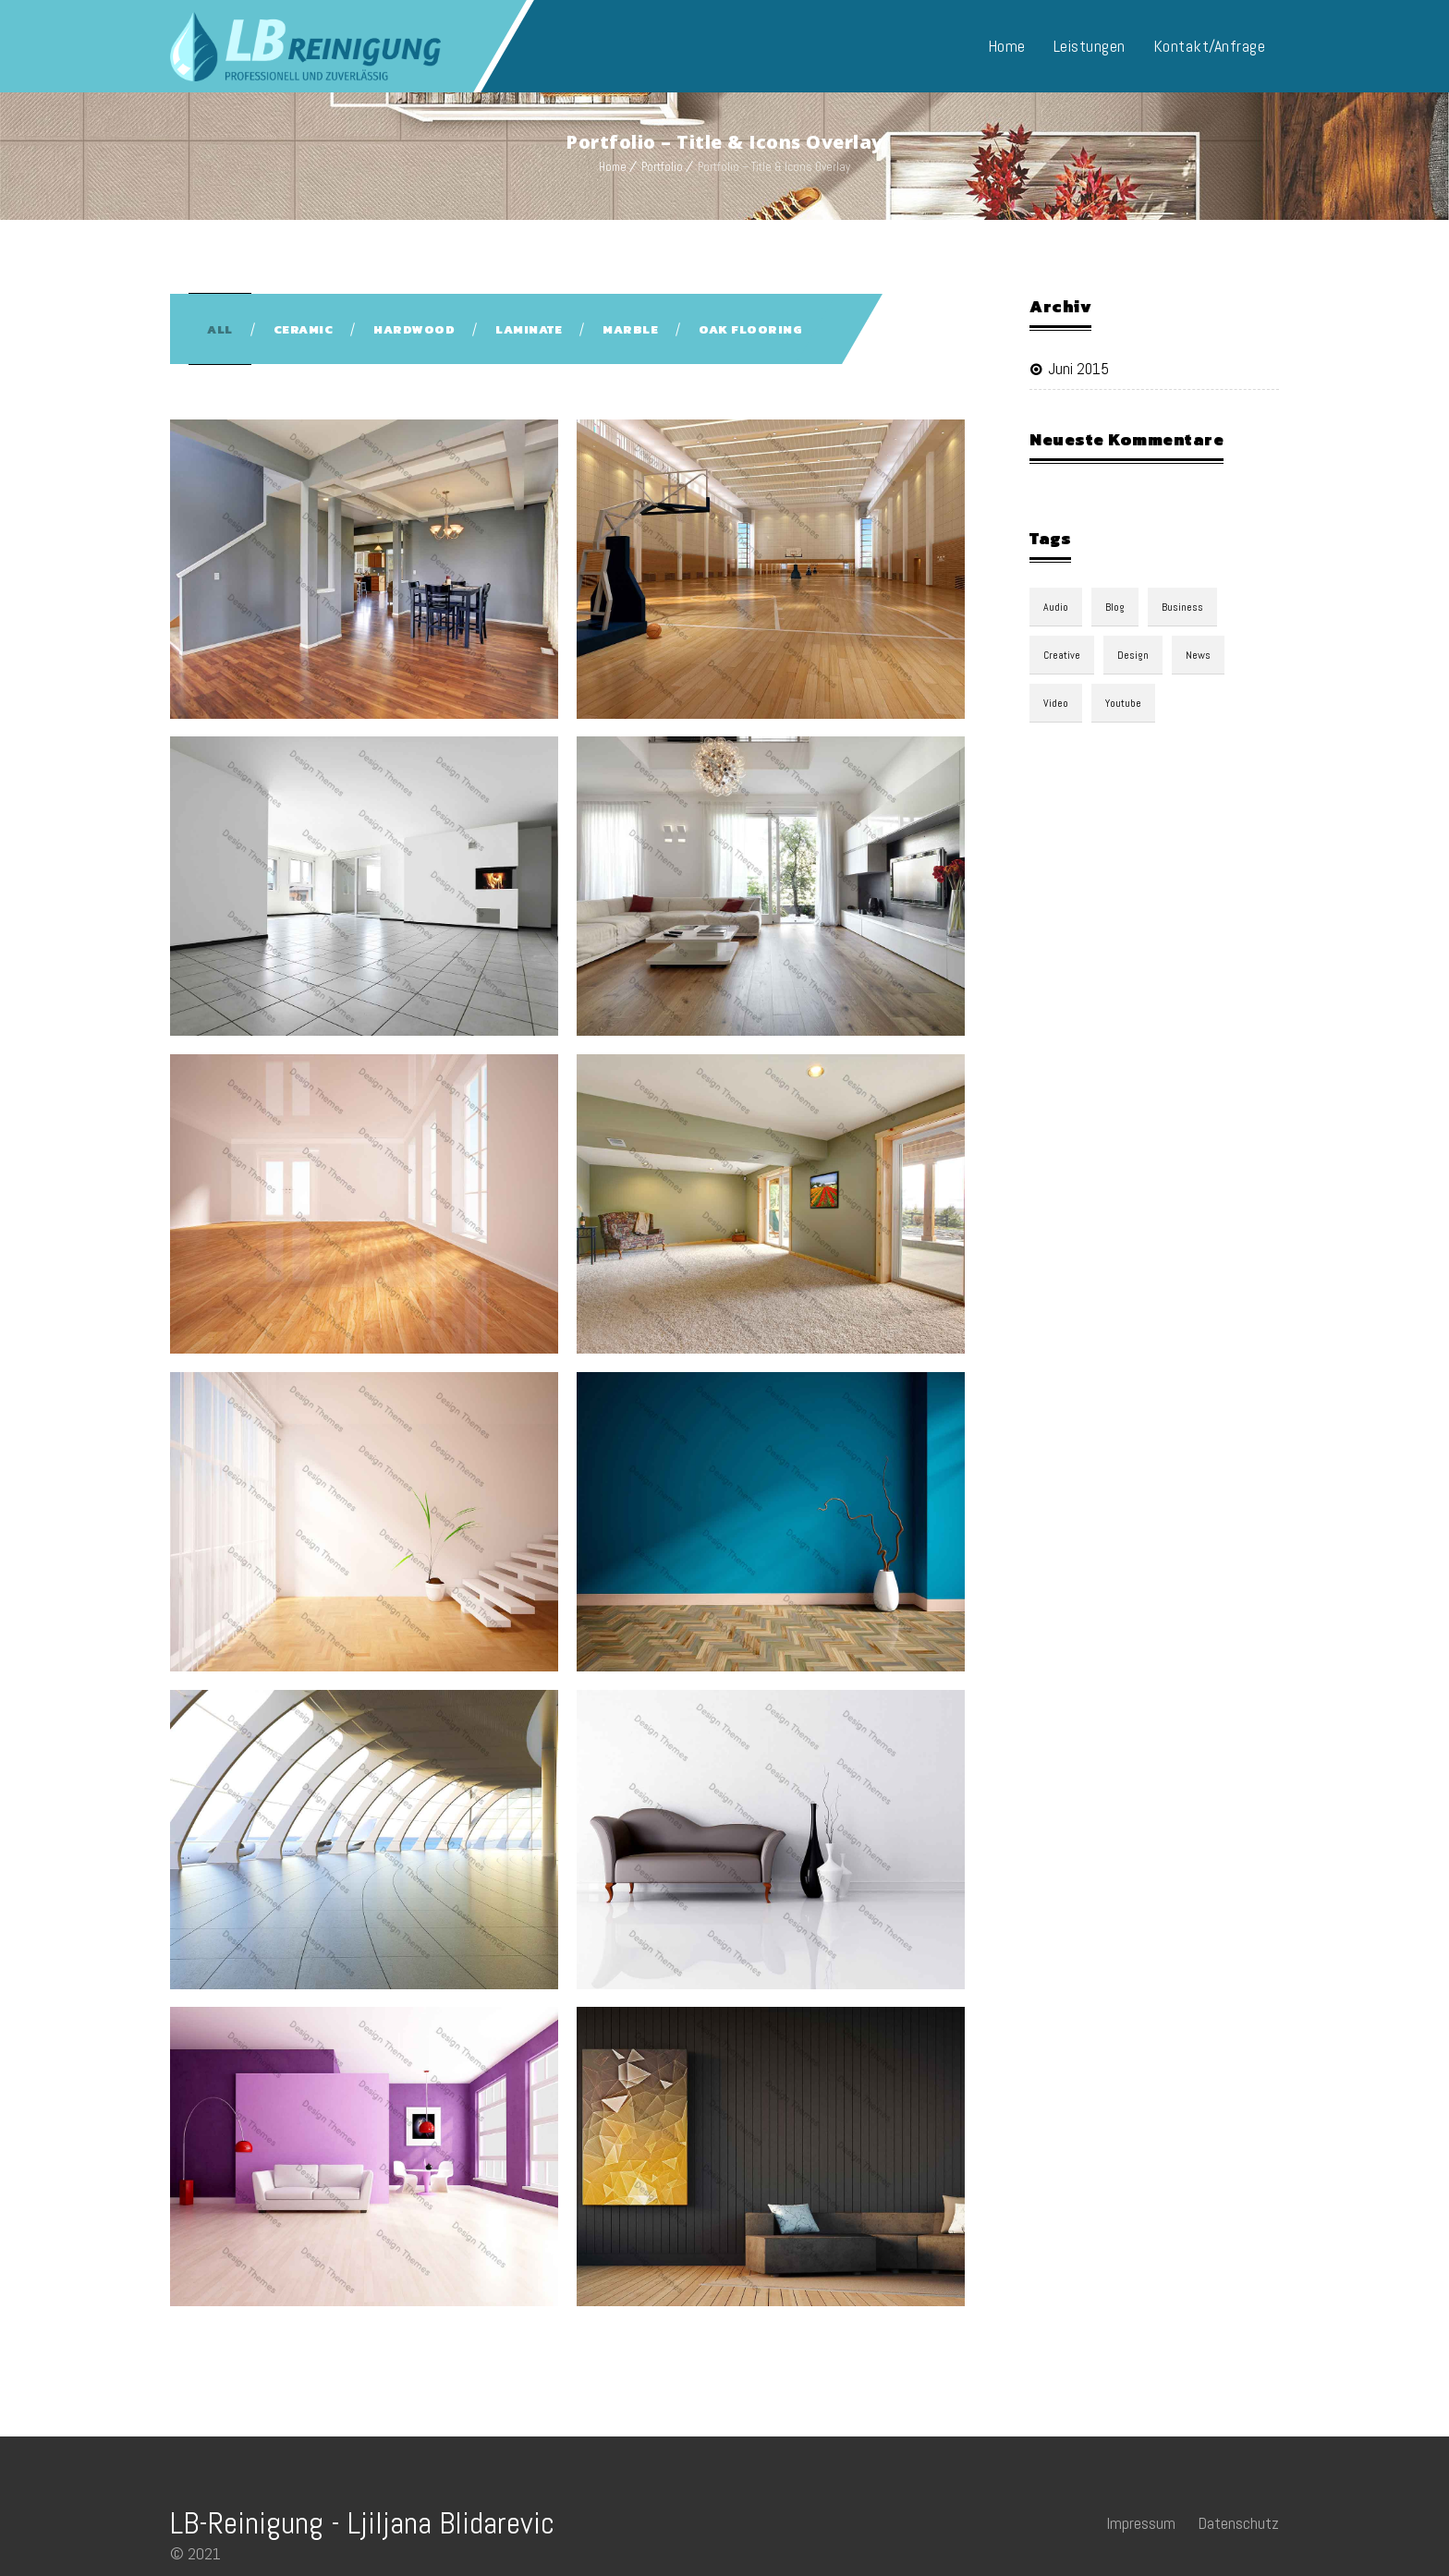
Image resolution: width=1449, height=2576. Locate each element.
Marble (630, 329)
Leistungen (1089, 45)
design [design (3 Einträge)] (1133, 655)
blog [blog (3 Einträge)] (1115, 607)
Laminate (528, 329)
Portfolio (662, 167)
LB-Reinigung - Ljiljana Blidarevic (362, 2523)
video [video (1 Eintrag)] (1055, 703)
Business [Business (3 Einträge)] (1182, 607)
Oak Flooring (750, 329)
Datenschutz (1238, 2522)
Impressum (1140, 2522)
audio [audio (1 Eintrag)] (1055, 607)
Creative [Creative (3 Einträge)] (1061, 655)
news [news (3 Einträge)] (1198, 655)
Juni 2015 (1078, 368)
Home (1007, 45)
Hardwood (414, 329)
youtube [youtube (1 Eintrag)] (1123, 703)
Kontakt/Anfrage (1209, 45)
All (220, 329)
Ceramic (304, 329)
